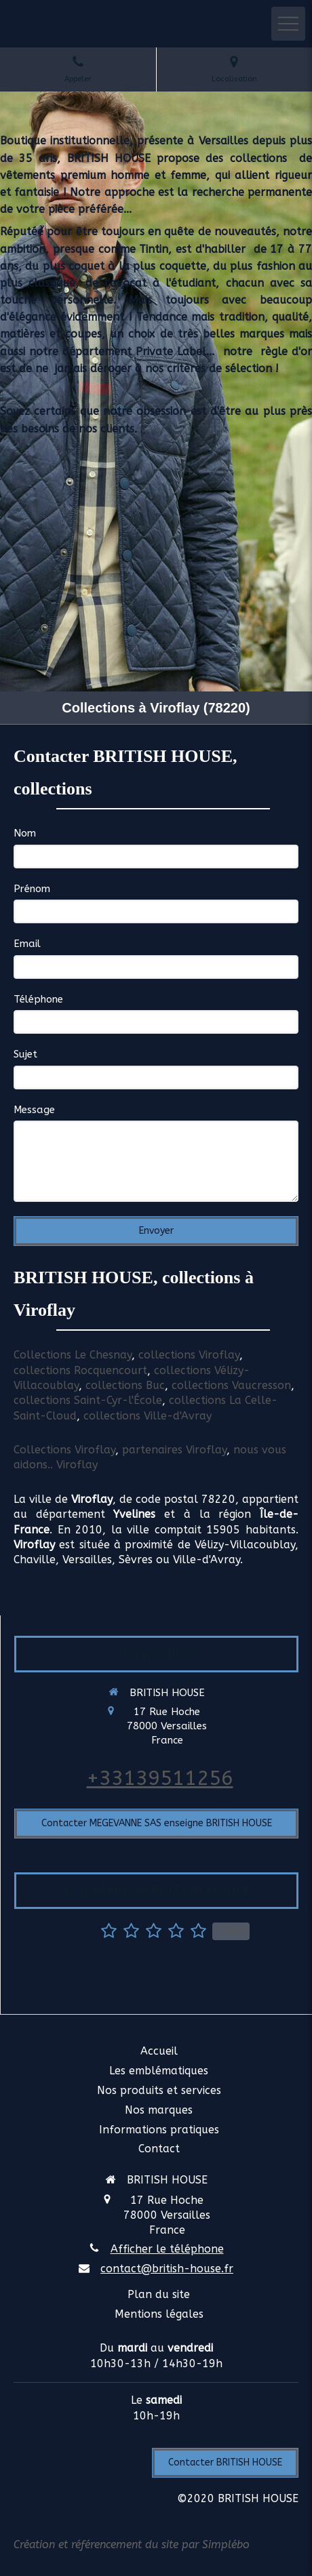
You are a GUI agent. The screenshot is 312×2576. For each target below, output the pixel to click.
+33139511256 (160, 1778)
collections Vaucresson (231, 1385)
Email (27, 944)
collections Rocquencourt (80, 1370)
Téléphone (38, 999)
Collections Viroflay (64, 1449)
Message (34, 1110)
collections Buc (125, 1385)
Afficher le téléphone (167, 2248)
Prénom (32, 889)
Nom (25, 833)
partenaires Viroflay (174, 1449)
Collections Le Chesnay (73, 1354)
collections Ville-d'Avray (147, 1415)
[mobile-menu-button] (288, 24)
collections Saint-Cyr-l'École (88, 1400)
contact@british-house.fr (166, 2268)
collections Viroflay (188, 1354)
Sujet (25, 1054)
